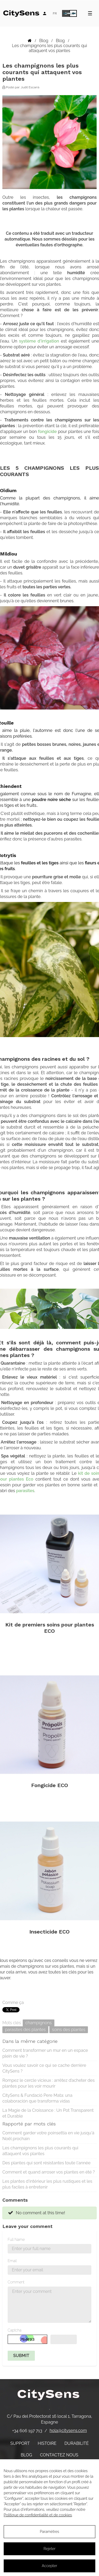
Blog (26, 2454)
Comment (16, 2282)
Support (20, 2443)
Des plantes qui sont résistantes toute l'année (46, 2162)
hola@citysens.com (68, 2430)
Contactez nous (59, 2454)
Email (12, 2261)
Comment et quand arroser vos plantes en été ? (48, 2172)
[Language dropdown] (54, 13)
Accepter (49, 2566)
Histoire (47, 2443)
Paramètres (49, 2531)
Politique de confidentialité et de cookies (38, 2515)
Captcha (14, 2330)
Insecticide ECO (49, 1932)
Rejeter (49, 2549)
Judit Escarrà (30, 87)
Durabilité (76, 2443)
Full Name (16, 2239)
